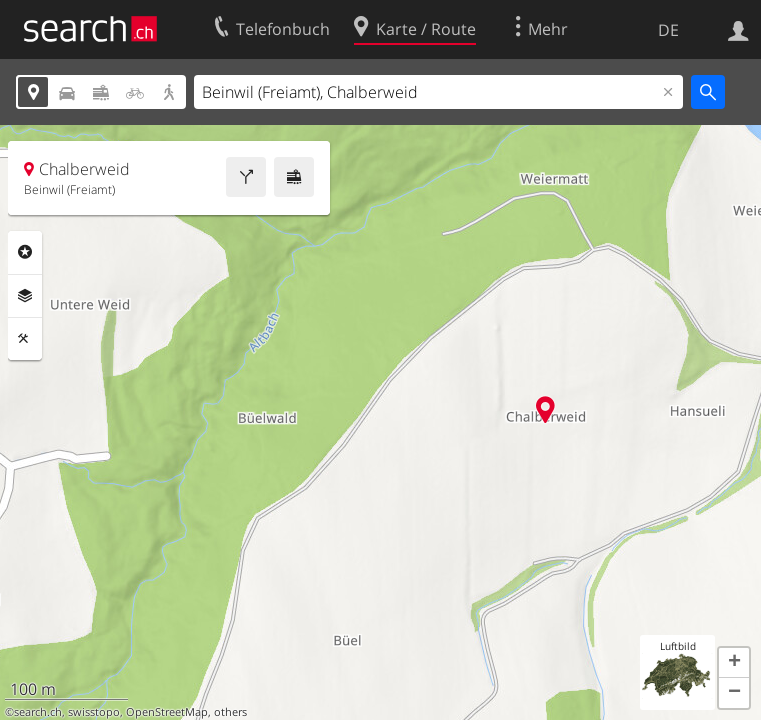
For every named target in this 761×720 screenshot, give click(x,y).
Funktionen (25, 339)
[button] (734, 663)
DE (668, 30)
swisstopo (94, 712)
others (230, 712)
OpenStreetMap (167, 712)
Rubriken (25, 252)
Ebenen (25, 296)
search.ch (38, 712)
